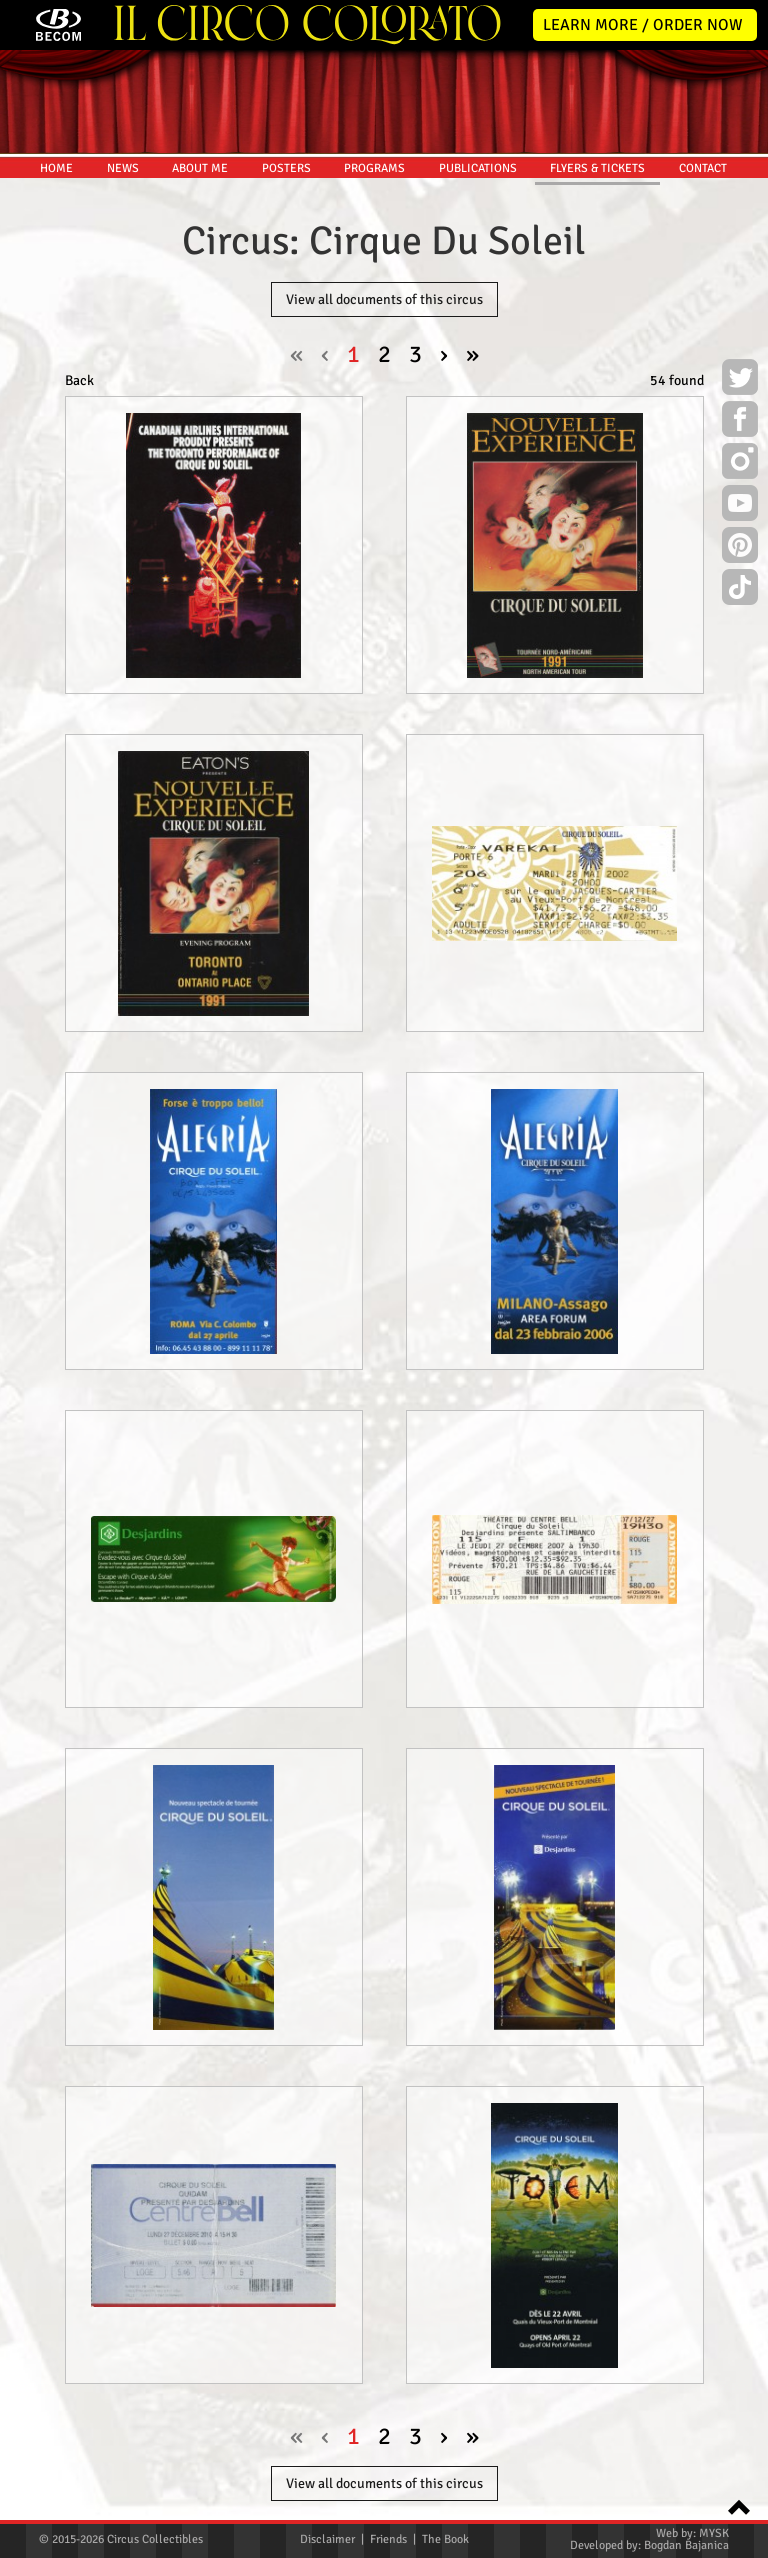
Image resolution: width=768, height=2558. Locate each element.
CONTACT (703, 168)
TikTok (740, 590)
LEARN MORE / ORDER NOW (643, 25)
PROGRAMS (374, 168)
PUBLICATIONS (478, 168)
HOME (56, 168)
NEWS (123, 168)
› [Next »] (444, 354)
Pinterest (740, 548)
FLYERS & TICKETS (597, 168)
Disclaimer (327, 2539)
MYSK (714, 2533)
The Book (445, 2539)
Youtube (740, 506)
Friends (388, 2539)
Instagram (740, 464)
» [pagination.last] (472, 354)
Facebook (740, 422)
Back (79, 380)
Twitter (740, 380)
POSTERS (286, 168)
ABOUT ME (200, 168)
